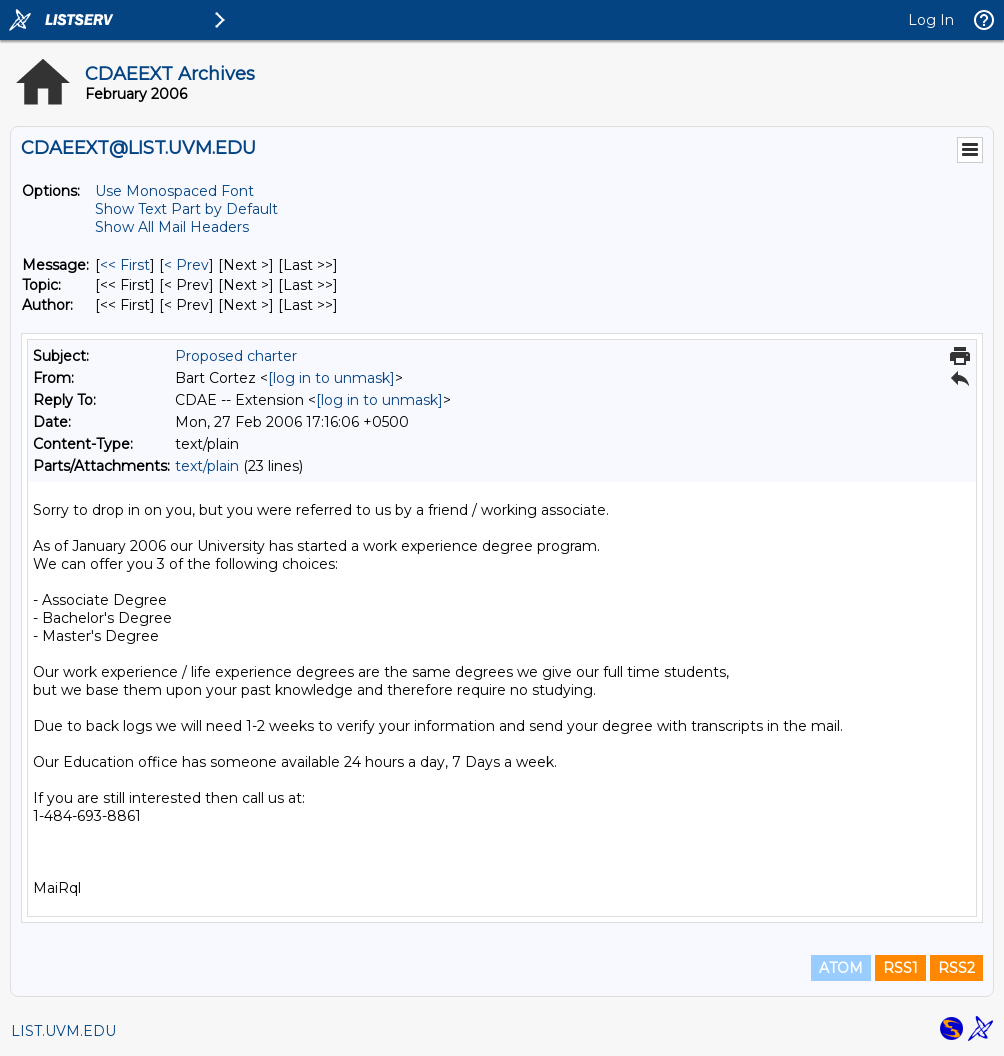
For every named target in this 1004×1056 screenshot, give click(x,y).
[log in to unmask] (331, 378)
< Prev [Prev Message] (186, 265)
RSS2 (956, 968)
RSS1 (900, 968)
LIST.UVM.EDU (63, 1031)
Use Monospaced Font (174, 191)
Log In (931, 20)
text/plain (207, 466)
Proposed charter (236, 356)
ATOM (841, 968)
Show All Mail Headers (172, 227)
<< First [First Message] (125, 265)
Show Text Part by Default (186, 209)
